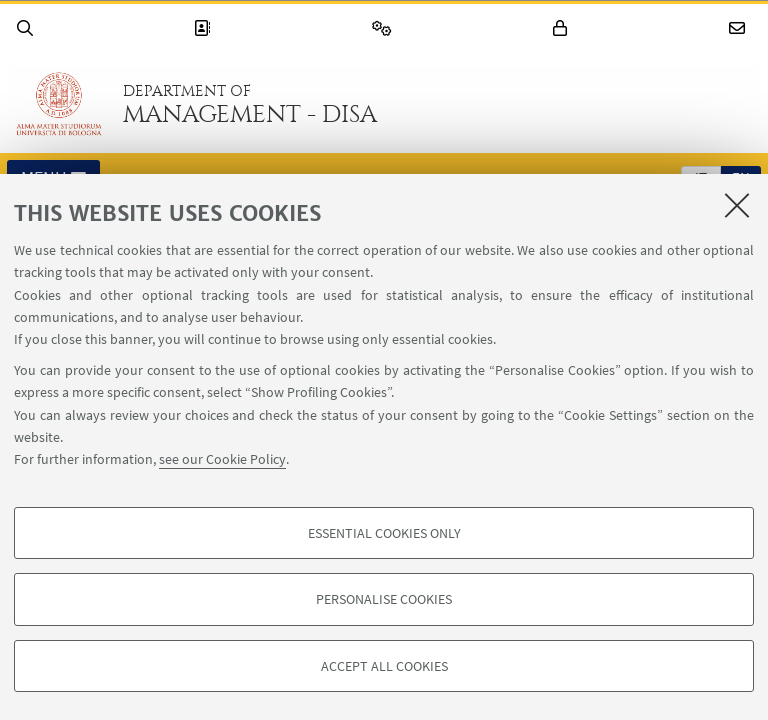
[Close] (737, 205)
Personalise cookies (384, 599)
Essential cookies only (384, 533)
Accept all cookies (384, 666)
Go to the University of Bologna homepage (59, 104)
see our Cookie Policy (222, 459)
